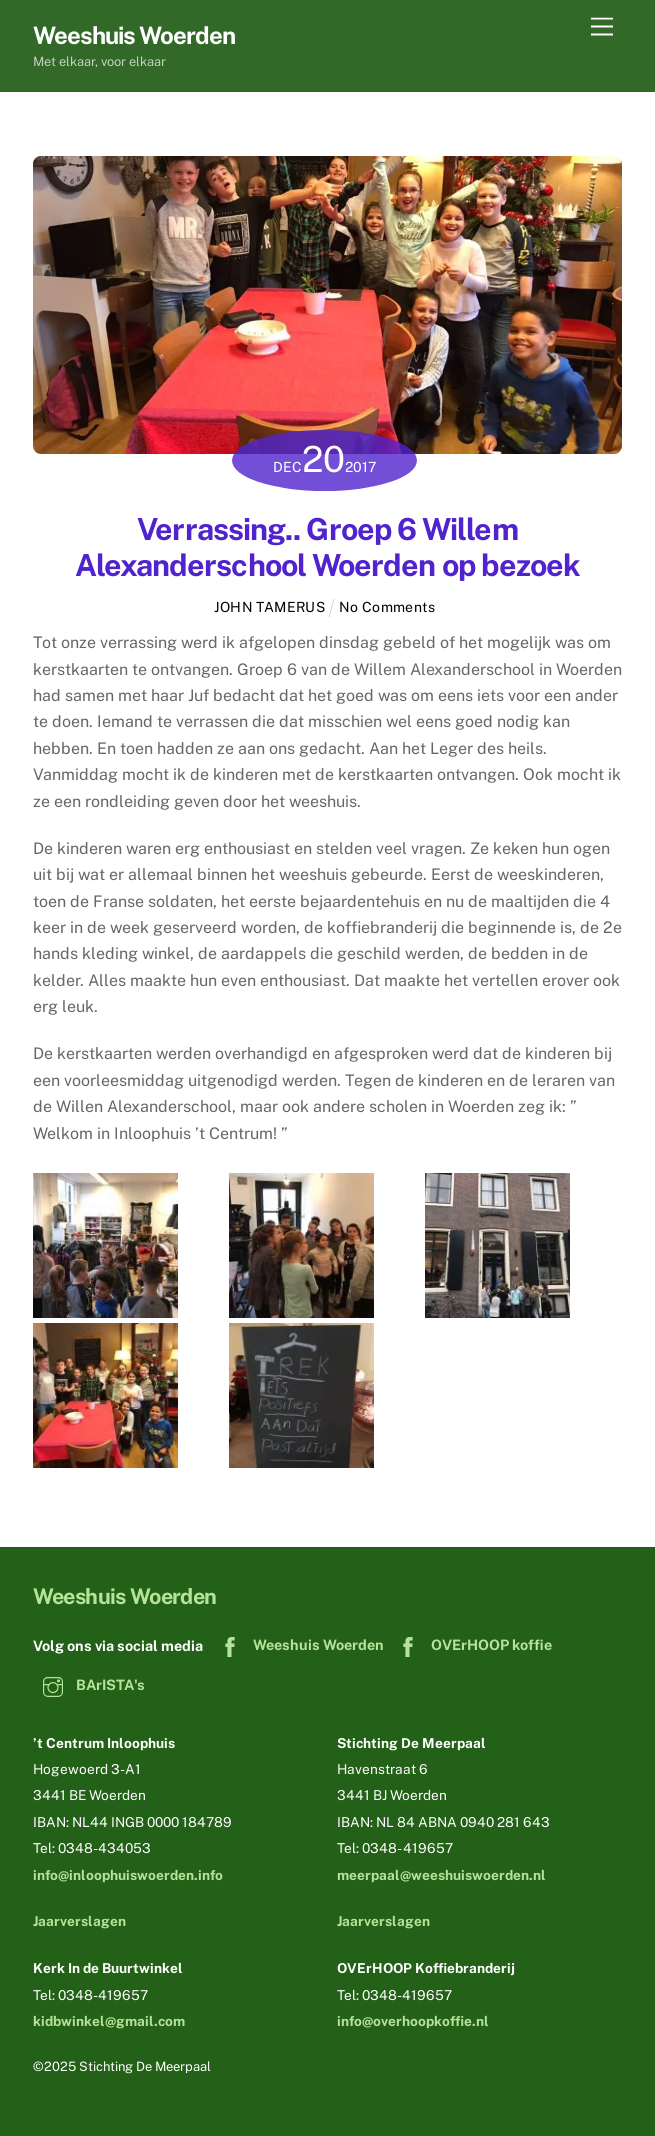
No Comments (387, 607)
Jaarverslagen (79, 1921)
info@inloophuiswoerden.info (128, 1875)
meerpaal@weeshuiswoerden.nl (441, 1875)
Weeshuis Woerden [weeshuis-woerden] (297, 1644)
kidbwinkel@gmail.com (109, 2021)
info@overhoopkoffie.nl (413, 2021)
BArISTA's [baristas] (89, 1684)
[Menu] (602, 27)
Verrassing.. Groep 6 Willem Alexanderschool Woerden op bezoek (328, 547)
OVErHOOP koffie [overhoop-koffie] (470, 1644)
